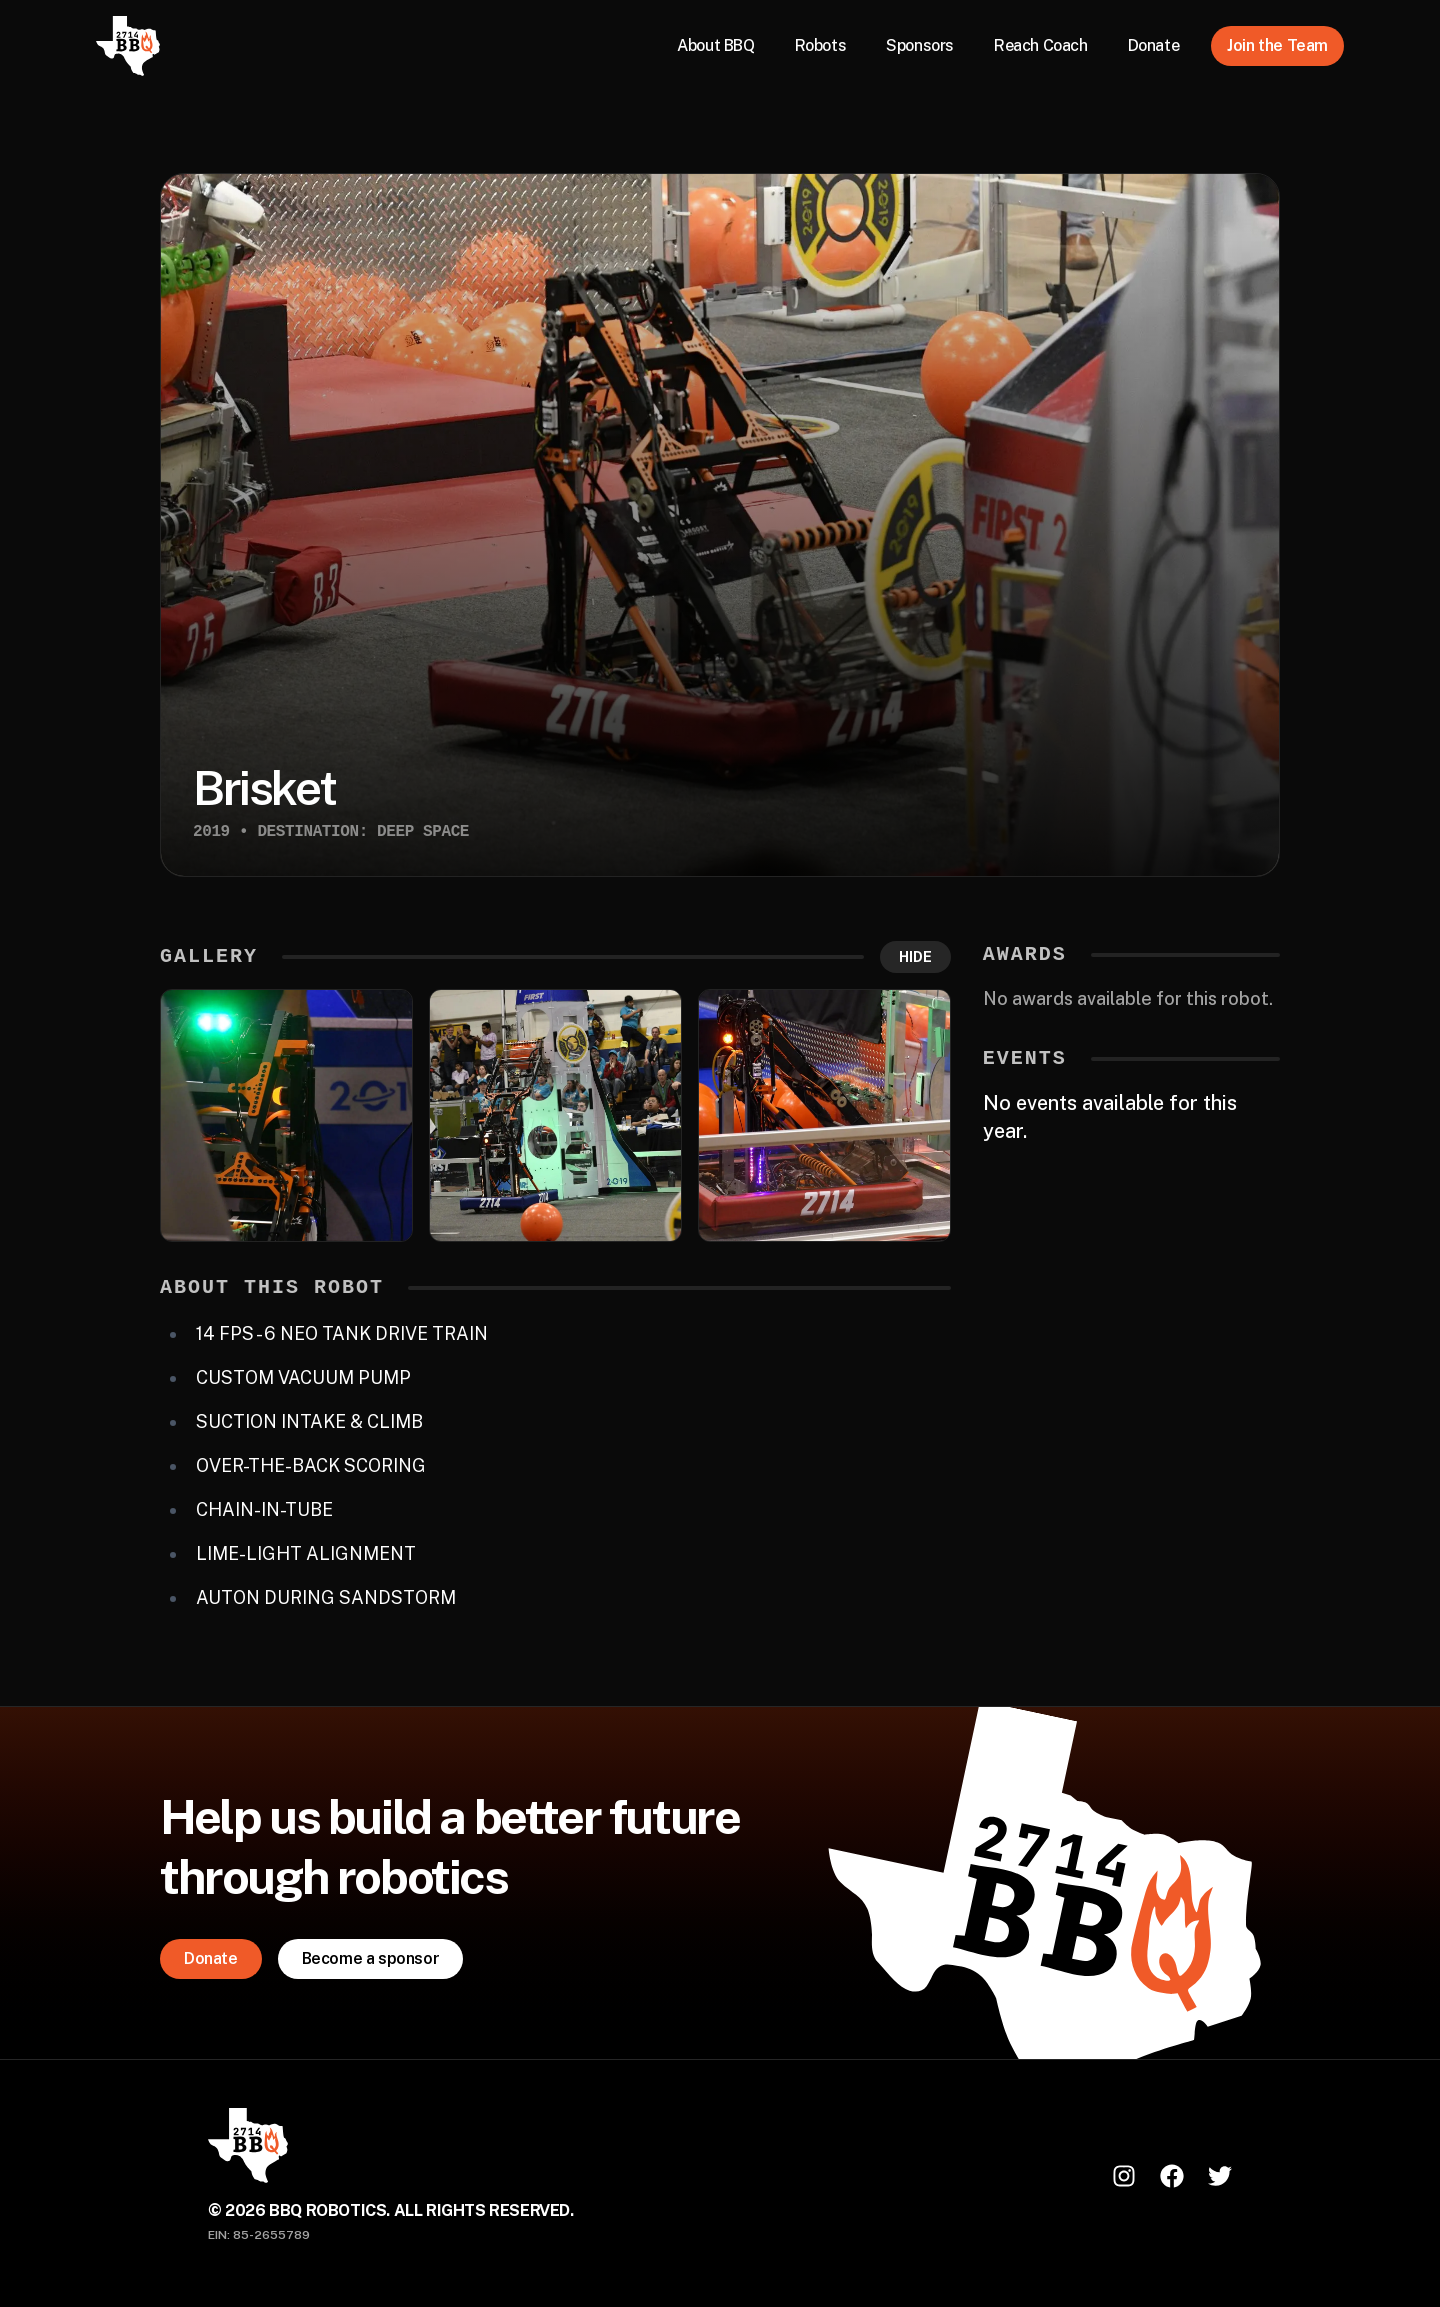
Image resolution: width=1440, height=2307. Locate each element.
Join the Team (1277, 45)
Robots (821, 45)
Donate (1154, 45)
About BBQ (715, 45)
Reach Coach (1041, 45)
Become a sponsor (371, 1958)
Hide (915, 957)
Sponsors (920, 45)
